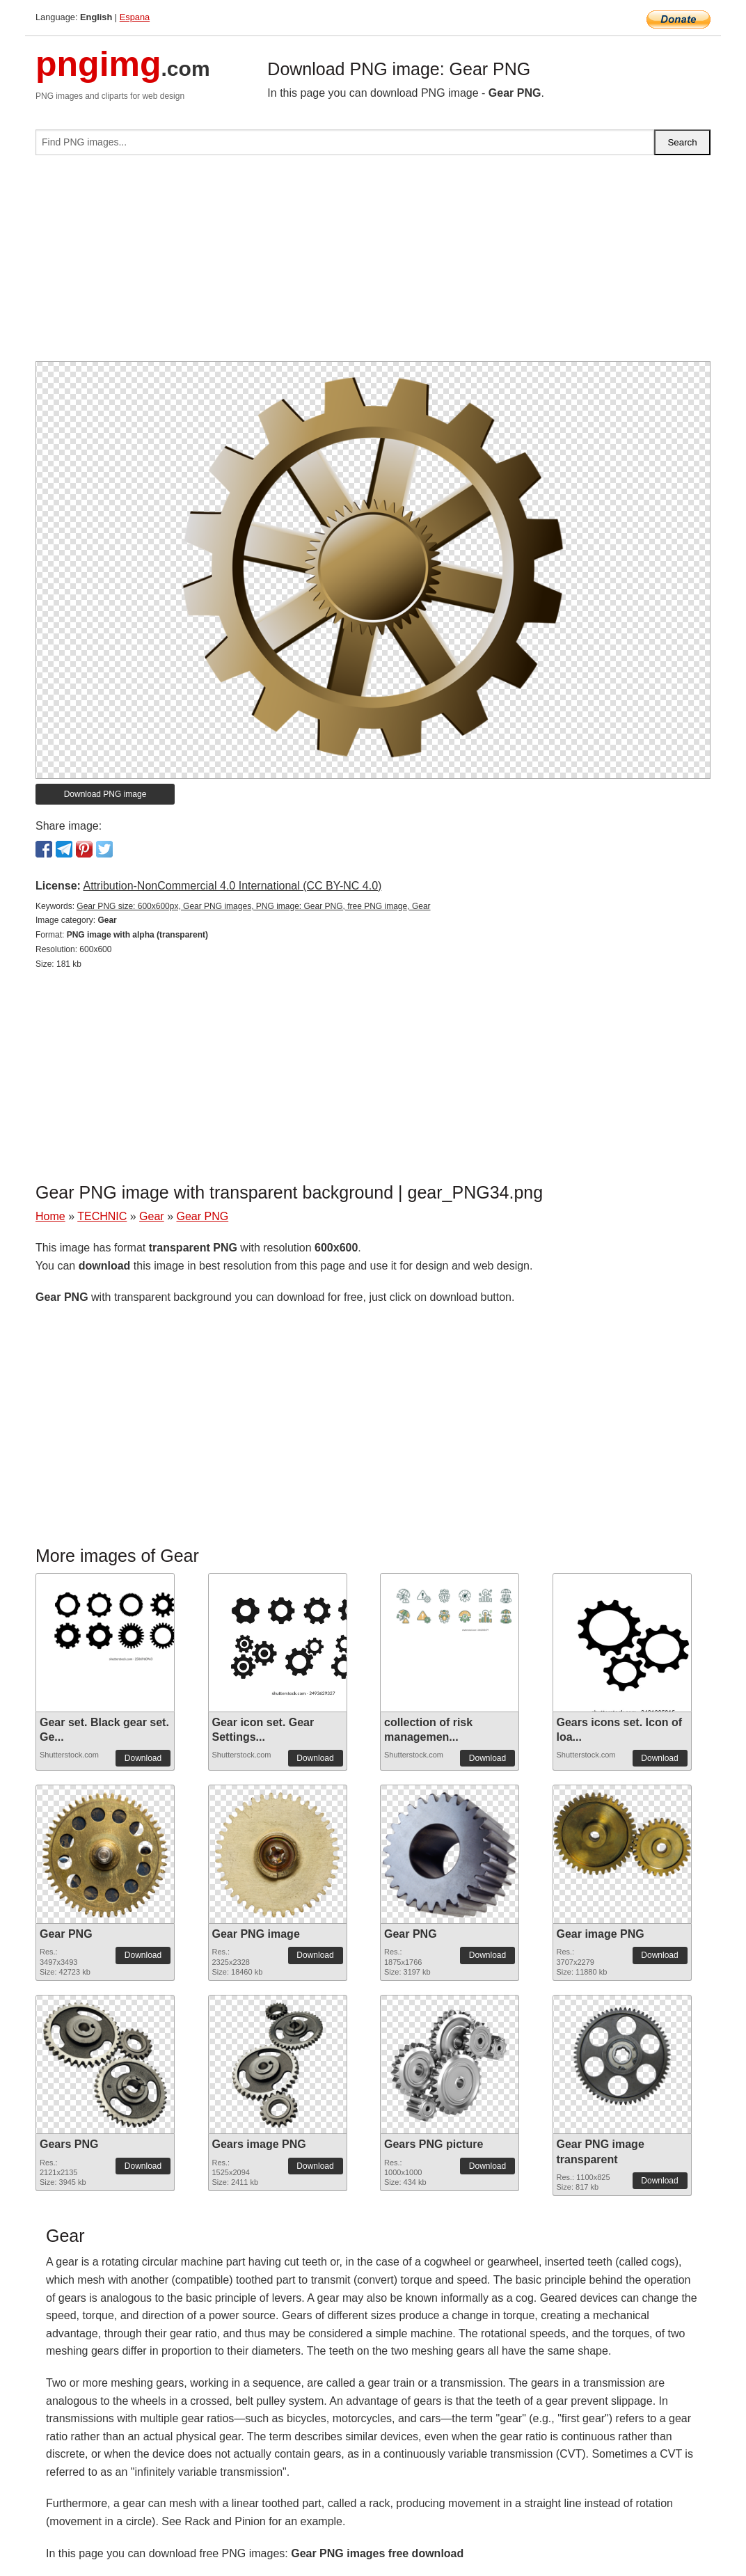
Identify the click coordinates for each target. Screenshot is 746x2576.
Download (143, 1758)
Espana (135, 17)
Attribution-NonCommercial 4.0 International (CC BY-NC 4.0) (232, 886)
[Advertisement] (373, 263)
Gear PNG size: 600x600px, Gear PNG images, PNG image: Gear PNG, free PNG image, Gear (253, 906)
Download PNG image (105, 794)
